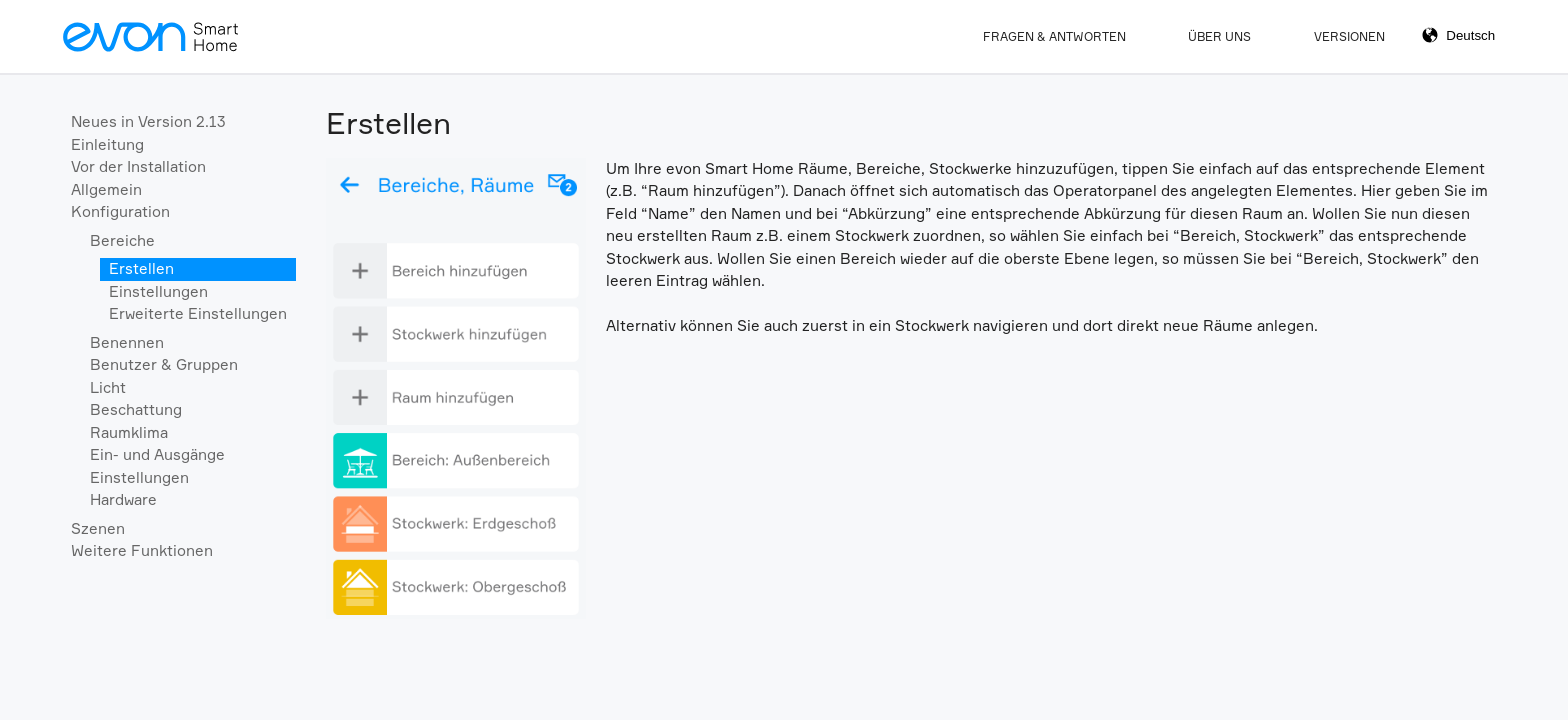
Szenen (98, 528)
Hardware (123, 499)
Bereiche (122, 240)
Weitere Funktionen (142, 550)
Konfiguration (120, 211)
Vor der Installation (138, 166)
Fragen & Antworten (1054, 36)
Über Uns (1219, 36)
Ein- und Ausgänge (157, 454)
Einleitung (107, 144)
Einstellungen (158, 291)
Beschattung (136, 409)
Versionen (1349, 36)
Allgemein (106, 189)
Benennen (127, 342)
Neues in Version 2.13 (148, 121)
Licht (108, 387)
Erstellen (141, 268)
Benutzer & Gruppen (164, 364)
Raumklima (129, 432)
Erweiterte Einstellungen (198, 313)
